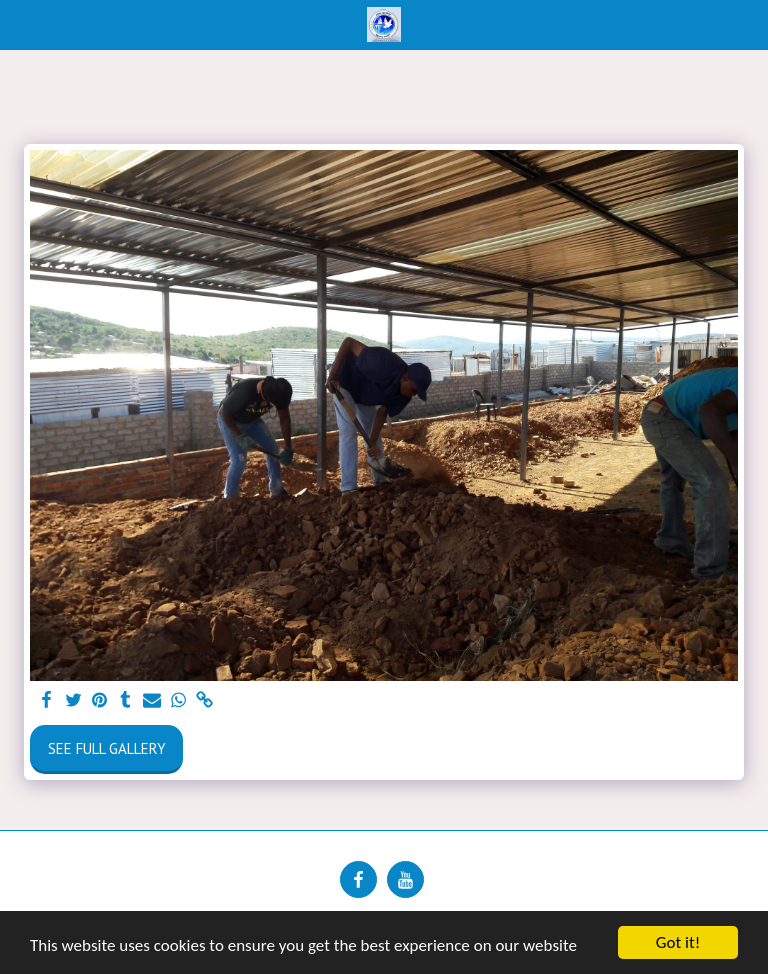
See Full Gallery (107, 748)
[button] (22, 24)
